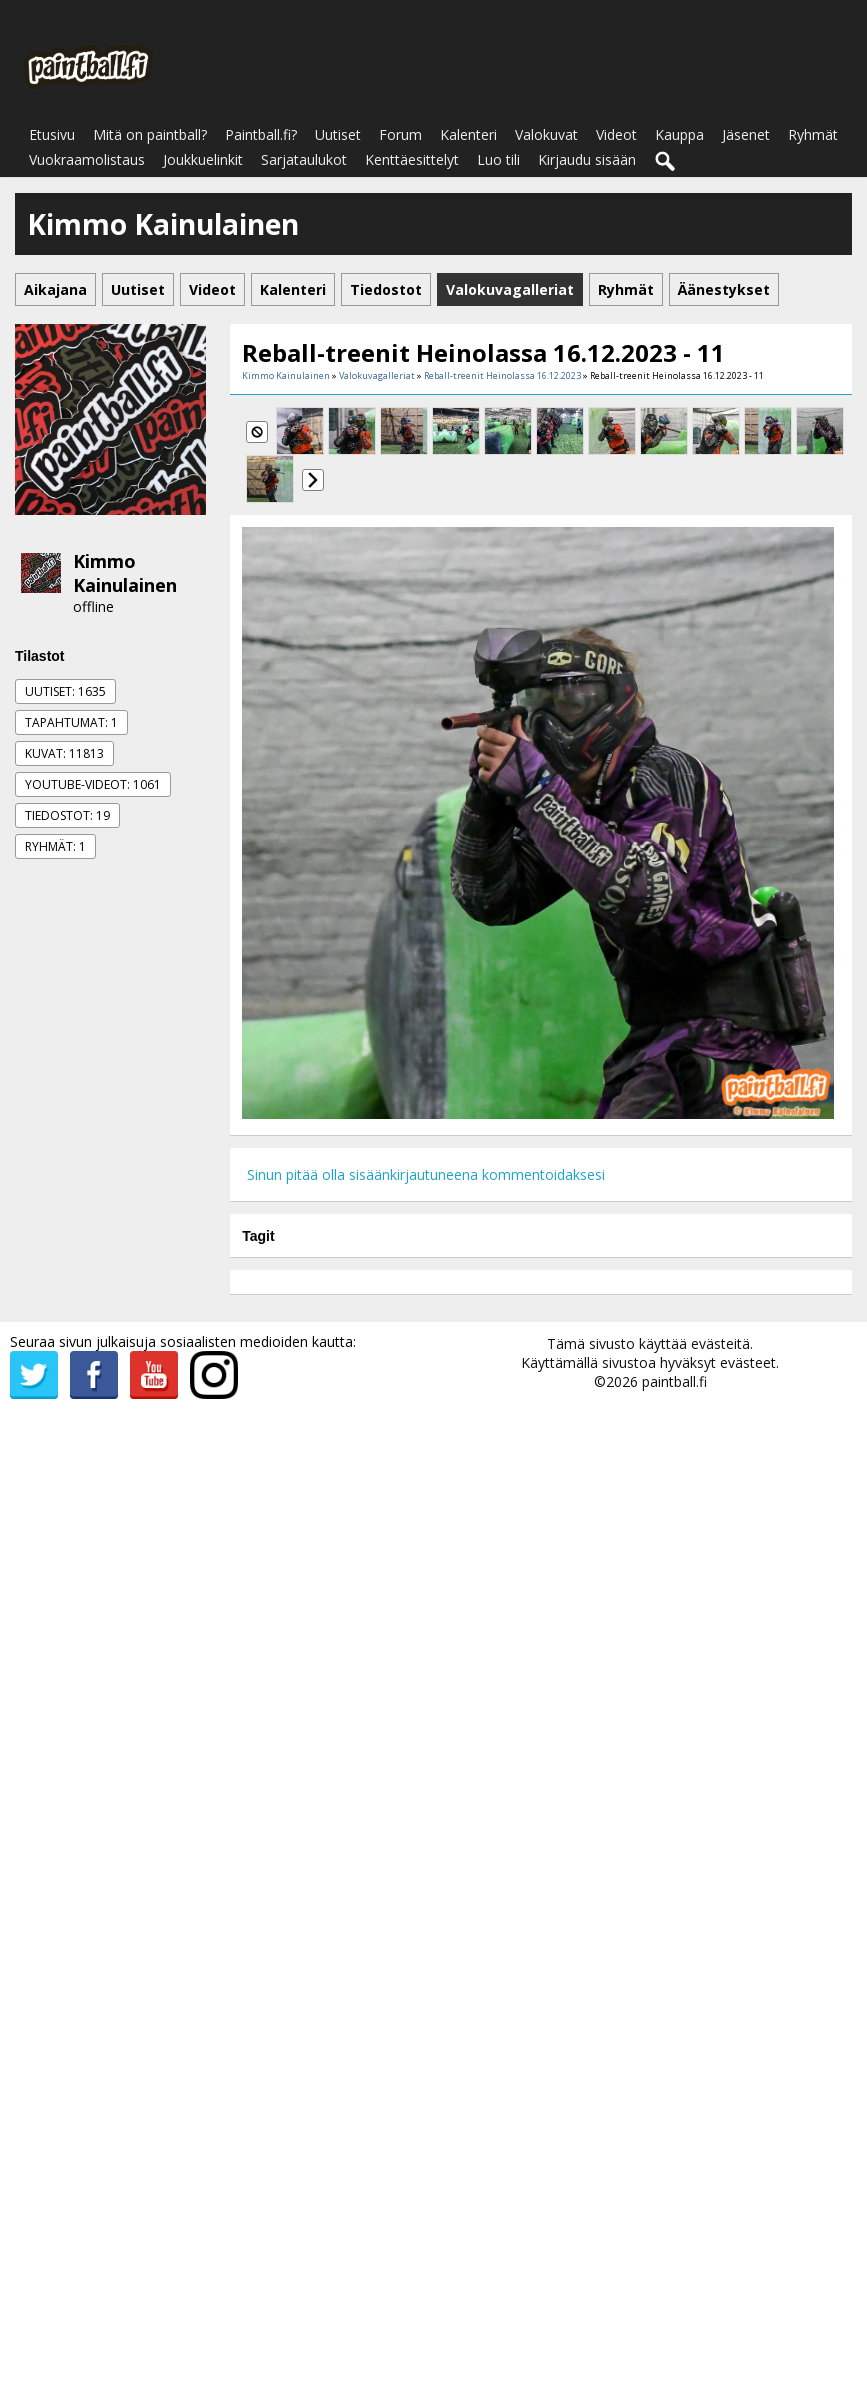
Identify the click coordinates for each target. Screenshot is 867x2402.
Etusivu (52, 134)
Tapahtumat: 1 (71, 722)
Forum (400, 134)
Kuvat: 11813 (64, 753)
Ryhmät (813, 134)
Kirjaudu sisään (587, 159)
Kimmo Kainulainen (125, 573)
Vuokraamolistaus (87, 159)
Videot (616, 134)
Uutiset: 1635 (65, 691)
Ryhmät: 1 (55, 846)
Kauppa (679, 134)
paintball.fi (674, 1381)
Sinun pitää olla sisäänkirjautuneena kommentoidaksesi (426, 1174)
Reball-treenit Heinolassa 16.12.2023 (502, 375)
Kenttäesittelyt (412, 159)
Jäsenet (746, 134)
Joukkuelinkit (203, 159)
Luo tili (498, 159)
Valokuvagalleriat (377, 375)
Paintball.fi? (261, 134)
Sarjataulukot (304, 159)
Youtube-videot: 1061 (93, 784)
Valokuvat (546, 134)
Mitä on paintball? (150, 134)
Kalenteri (468, 134)
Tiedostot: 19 (67, 815)
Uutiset (338, 134)
